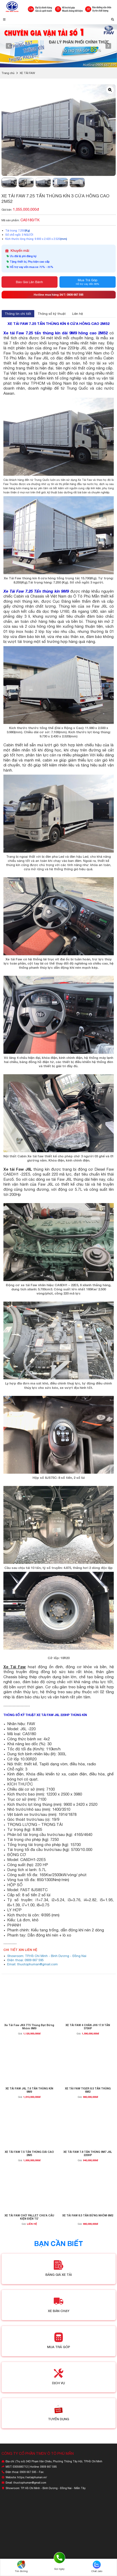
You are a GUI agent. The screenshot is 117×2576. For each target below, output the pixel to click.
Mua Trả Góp (87, 282)
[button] (9, 45)
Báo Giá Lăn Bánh (29, 282)
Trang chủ (8, 73)
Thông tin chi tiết (18, 314)
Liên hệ (77, 314)
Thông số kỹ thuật (52, 314)
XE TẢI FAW (27, 73)
